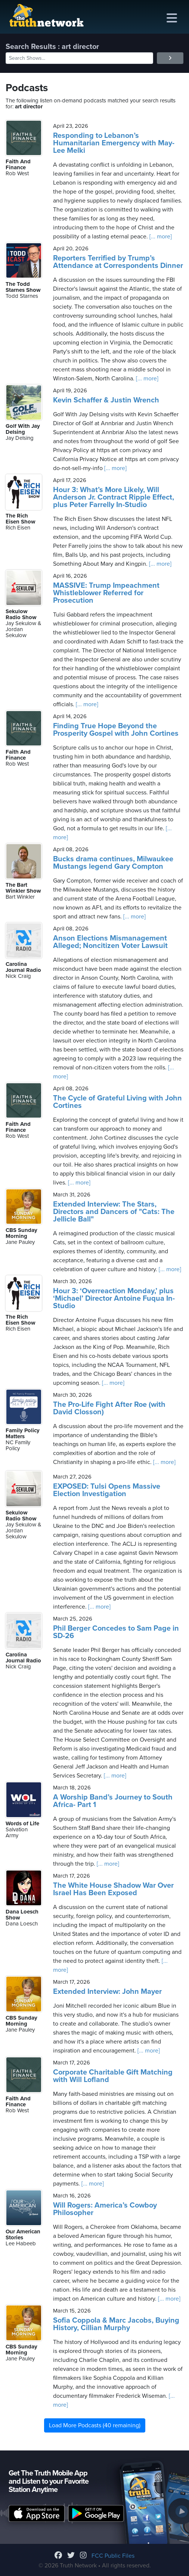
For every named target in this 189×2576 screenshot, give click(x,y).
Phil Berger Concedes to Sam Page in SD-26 (116, 1632)
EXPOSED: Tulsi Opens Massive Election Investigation (106, 1490)
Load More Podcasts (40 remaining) (94, 2425)
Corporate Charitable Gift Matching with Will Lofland (113, 2076)
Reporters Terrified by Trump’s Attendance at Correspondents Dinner (118, 262)
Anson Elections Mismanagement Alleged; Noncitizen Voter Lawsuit (110, 942)
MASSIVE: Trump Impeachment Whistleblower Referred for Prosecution (106, 593)
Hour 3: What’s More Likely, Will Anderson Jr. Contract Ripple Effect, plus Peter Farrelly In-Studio (113, 497)
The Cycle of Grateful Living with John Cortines (117, 1102)
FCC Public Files (113, 2556)
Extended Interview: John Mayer (107, 1991)
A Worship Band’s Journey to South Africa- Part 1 (113, 1801)
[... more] (160, 236)
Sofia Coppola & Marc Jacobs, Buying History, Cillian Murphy (116, 2324)
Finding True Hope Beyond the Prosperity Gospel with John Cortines (116, 730)
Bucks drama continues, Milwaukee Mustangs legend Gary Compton (113, 863)
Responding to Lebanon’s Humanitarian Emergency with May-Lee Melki (113, 143)
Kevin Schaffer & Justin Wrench (106, 400)
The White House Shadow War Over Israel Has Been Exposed (113, 1889)
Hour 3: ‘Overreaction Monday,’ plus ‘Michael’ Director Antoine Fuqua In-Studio (114, 1298)
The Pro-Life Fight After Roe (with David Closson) (109, 1408)
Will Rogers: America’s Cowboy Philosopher (105, 2209)
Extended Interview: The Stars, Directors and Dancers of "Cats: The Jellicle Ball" (113, 1212)
